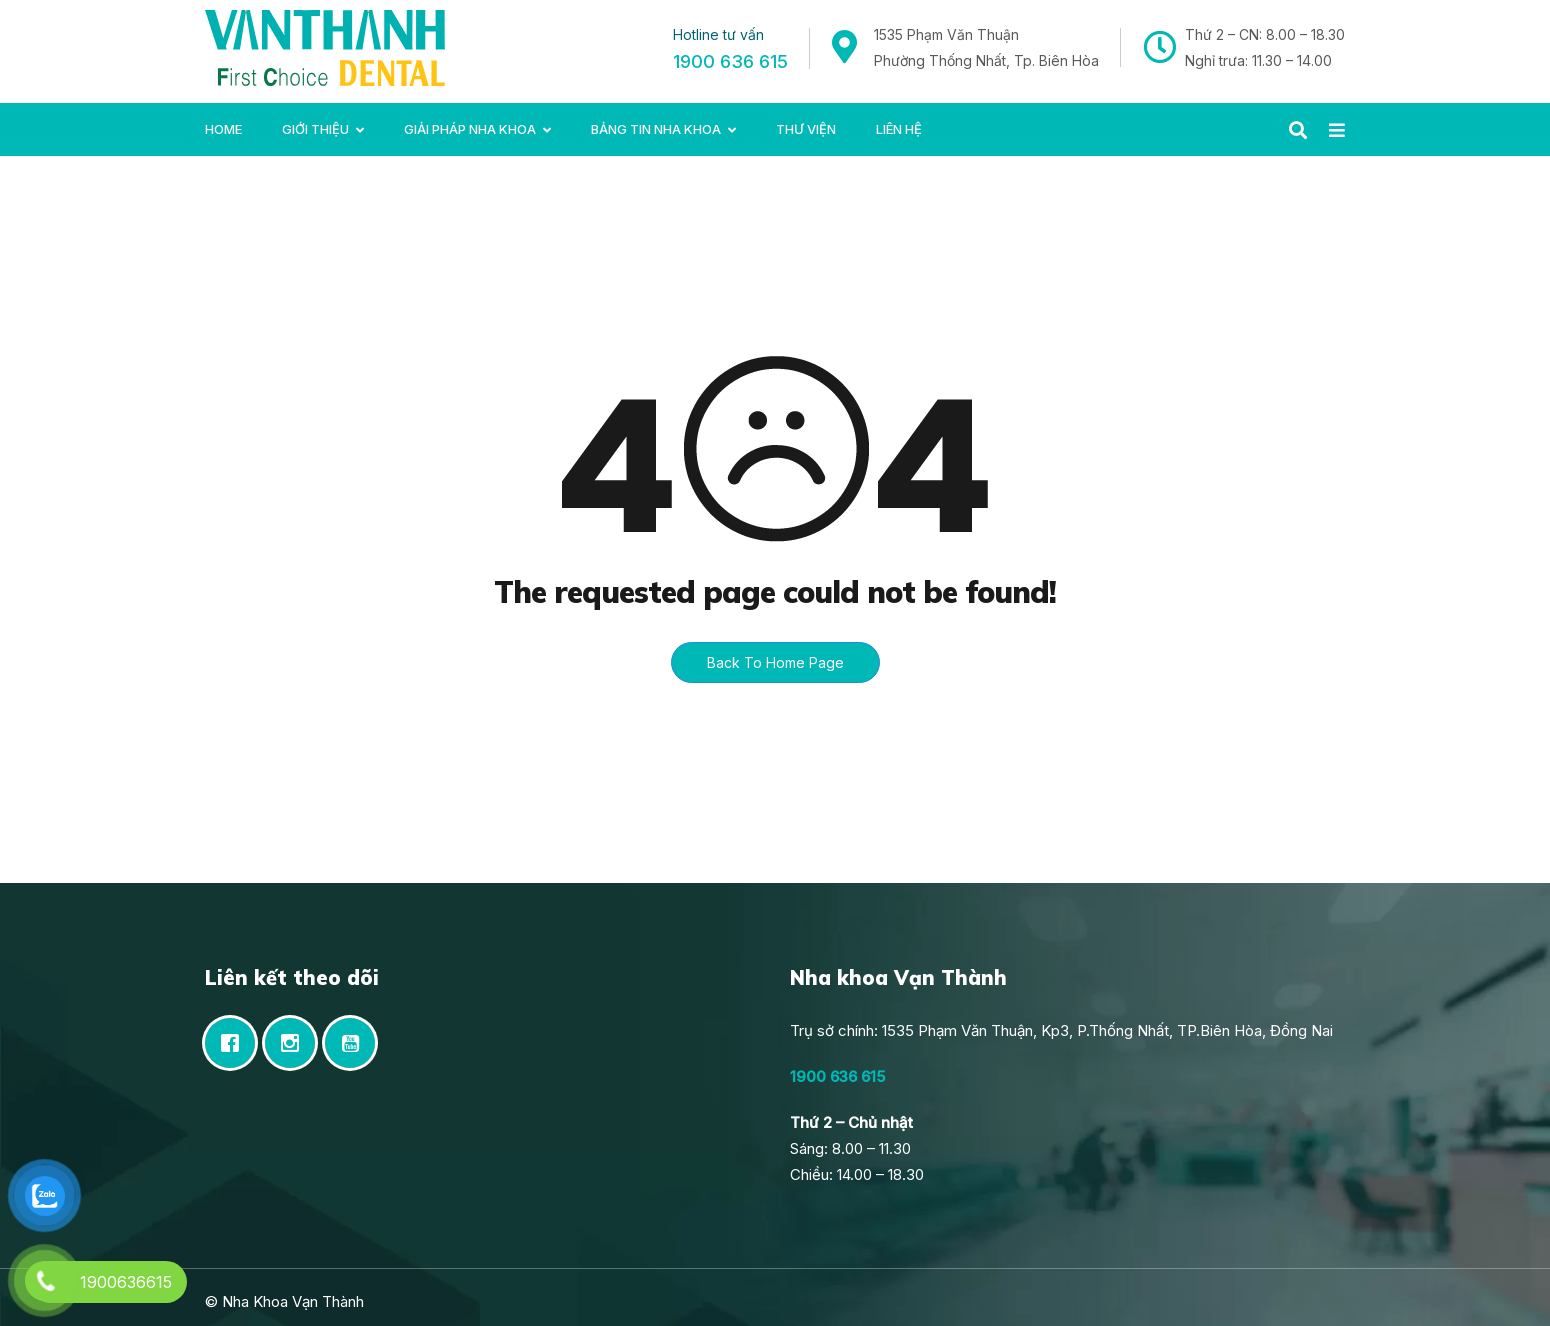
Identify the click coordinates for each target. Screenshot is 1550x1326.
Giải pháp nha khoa (470, 129)
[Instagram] (295, 1043)
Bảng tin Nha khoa (656, 129)
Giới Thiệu (315, 129)
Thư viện (806, 129)
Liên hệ (899, 129)
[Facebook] (235, 1043)
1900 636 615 (730, 61)
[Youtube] (355, 1043)
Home (223, 129)
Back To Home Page (775, 662)
